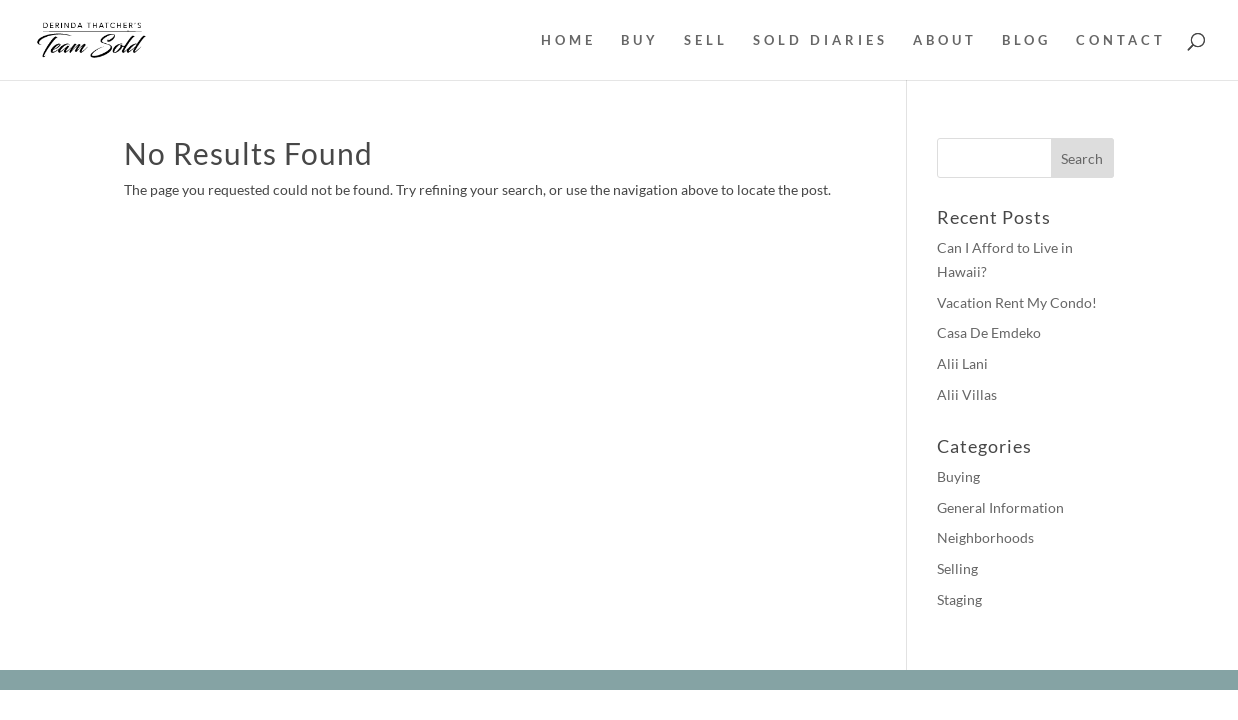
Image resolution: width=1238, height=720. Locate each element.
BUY (640, 40)
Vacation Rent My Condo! (1017, 302)
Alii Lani (962, 363)
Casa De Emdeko (989, 332)
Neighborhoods (985, 537)
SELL (706, 40)
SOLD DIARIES (820, 40)
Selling (957, 568)
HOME (568, 40)
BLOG (1026, 40)
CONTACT (1121, 40)
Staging (959, 599)
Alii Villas (967, 394)
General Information (1000, 507)
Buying (958, 476)
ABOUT (945, 40)
